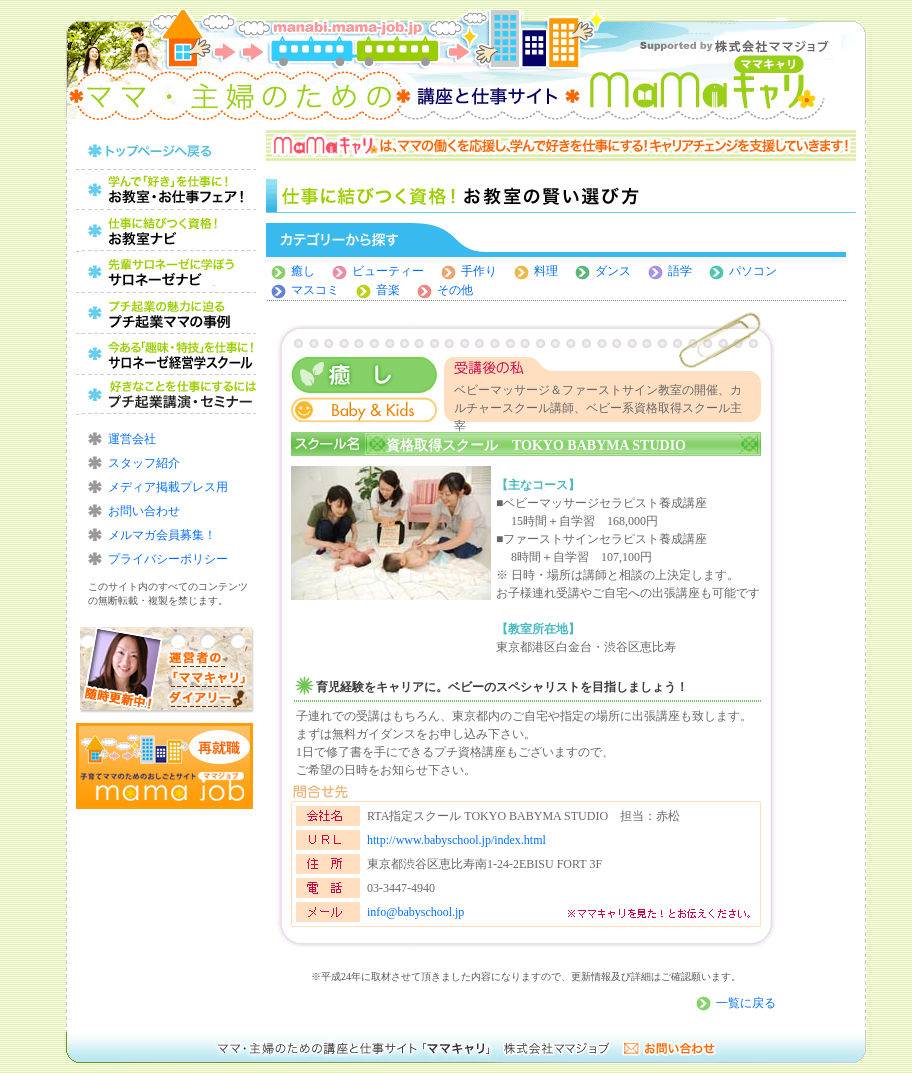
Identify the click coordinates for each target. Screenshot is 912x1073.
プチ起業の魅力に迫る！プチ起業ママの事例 (166, 313)
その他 (455, 290)
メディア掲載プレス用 (168, 487)
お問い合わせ (144, 511)
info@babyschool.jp (415, 912)
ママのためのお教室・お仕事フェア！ (166, 190)
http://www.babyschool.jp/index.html (456, 840)
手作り (479, 271)
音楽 (388, 290)
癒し (303, 271)
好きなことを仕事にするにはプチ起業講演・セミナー (166, 395)
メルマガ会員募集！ (162, 535)
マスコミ (315, 290)
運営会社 (132, 439)
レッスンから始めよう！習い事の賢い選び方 (166, 272)
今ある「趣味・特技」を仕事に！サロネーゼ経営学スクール (166, 354)
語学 (680, 271)
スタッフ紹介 (144, 463)
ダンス (619, 271)
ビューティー (388, 271)
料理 (546, 271)
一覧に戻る (746, 1003)
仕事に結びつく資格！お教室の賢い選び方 (166, 231)
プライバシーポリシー (168, 559)
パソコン (753, 271)
